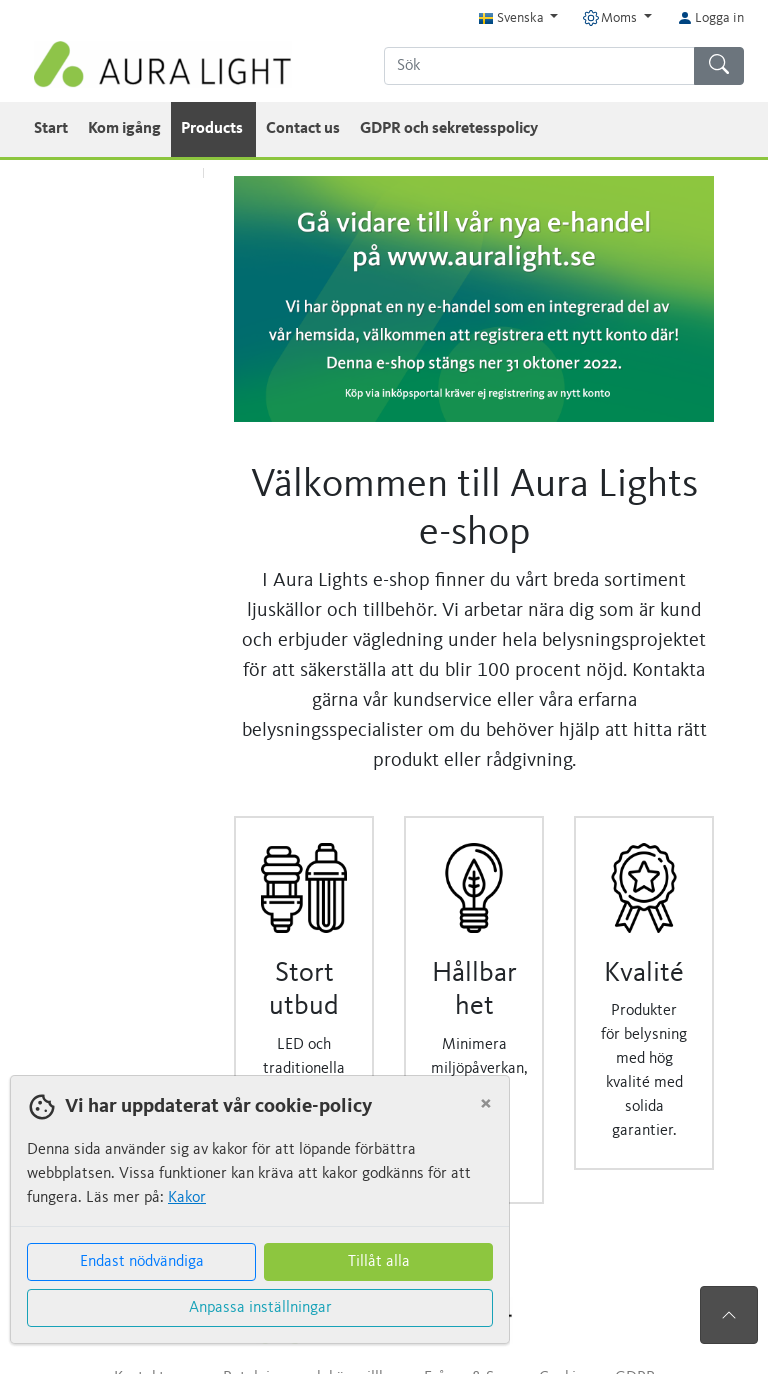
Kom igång (124, 129)
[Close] (486, 1104)
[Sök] (539, 66)
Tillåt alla (379, 1262)
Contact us (303, 129)
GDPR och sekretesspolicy (449, 129)
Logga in (710, 18)
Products (213, 129)
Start (51, 129)
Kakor (187, 1198)
